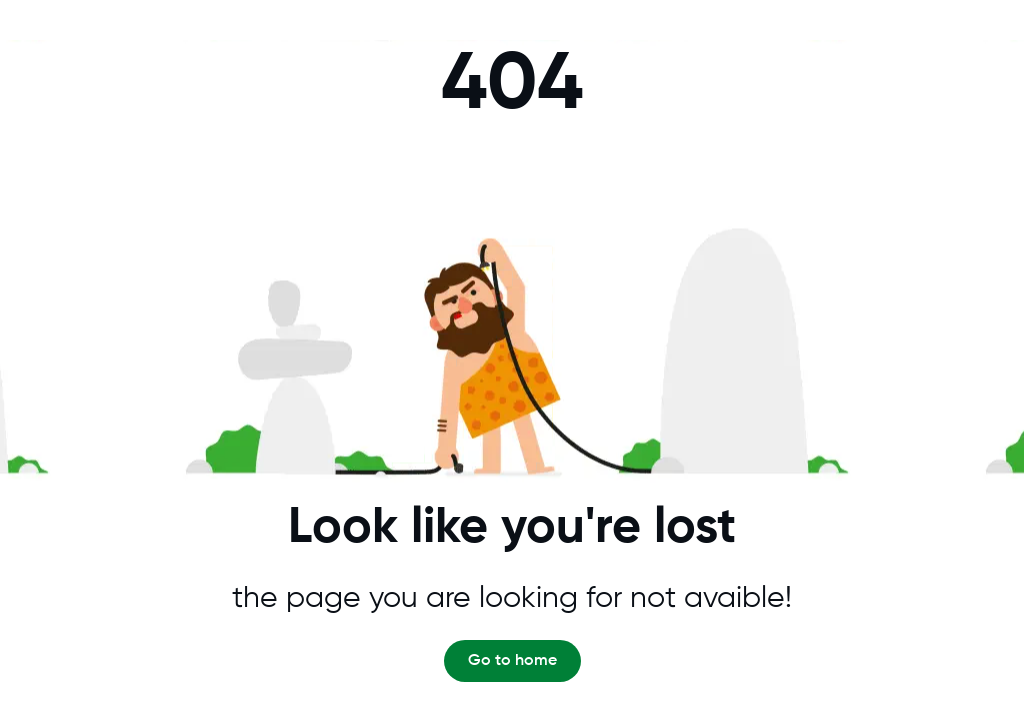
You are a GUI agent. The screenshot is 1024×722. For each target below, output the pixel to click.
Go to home (512, 661)
